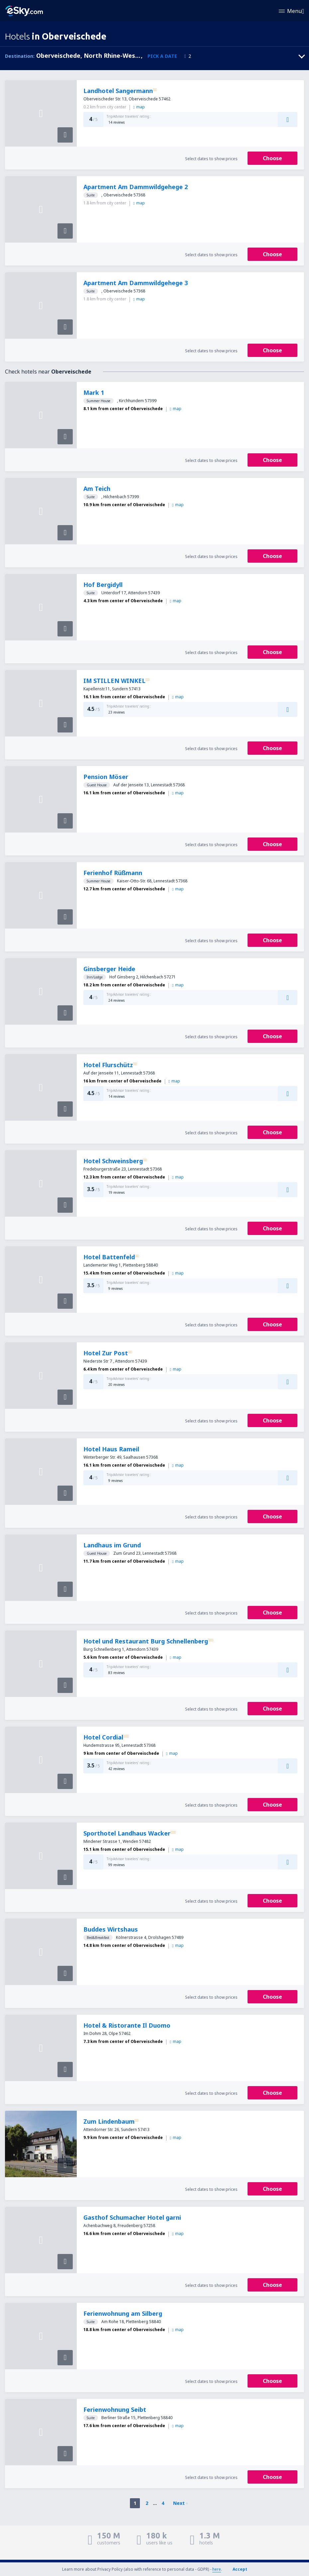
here (216, 2569)
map (139, 107)
